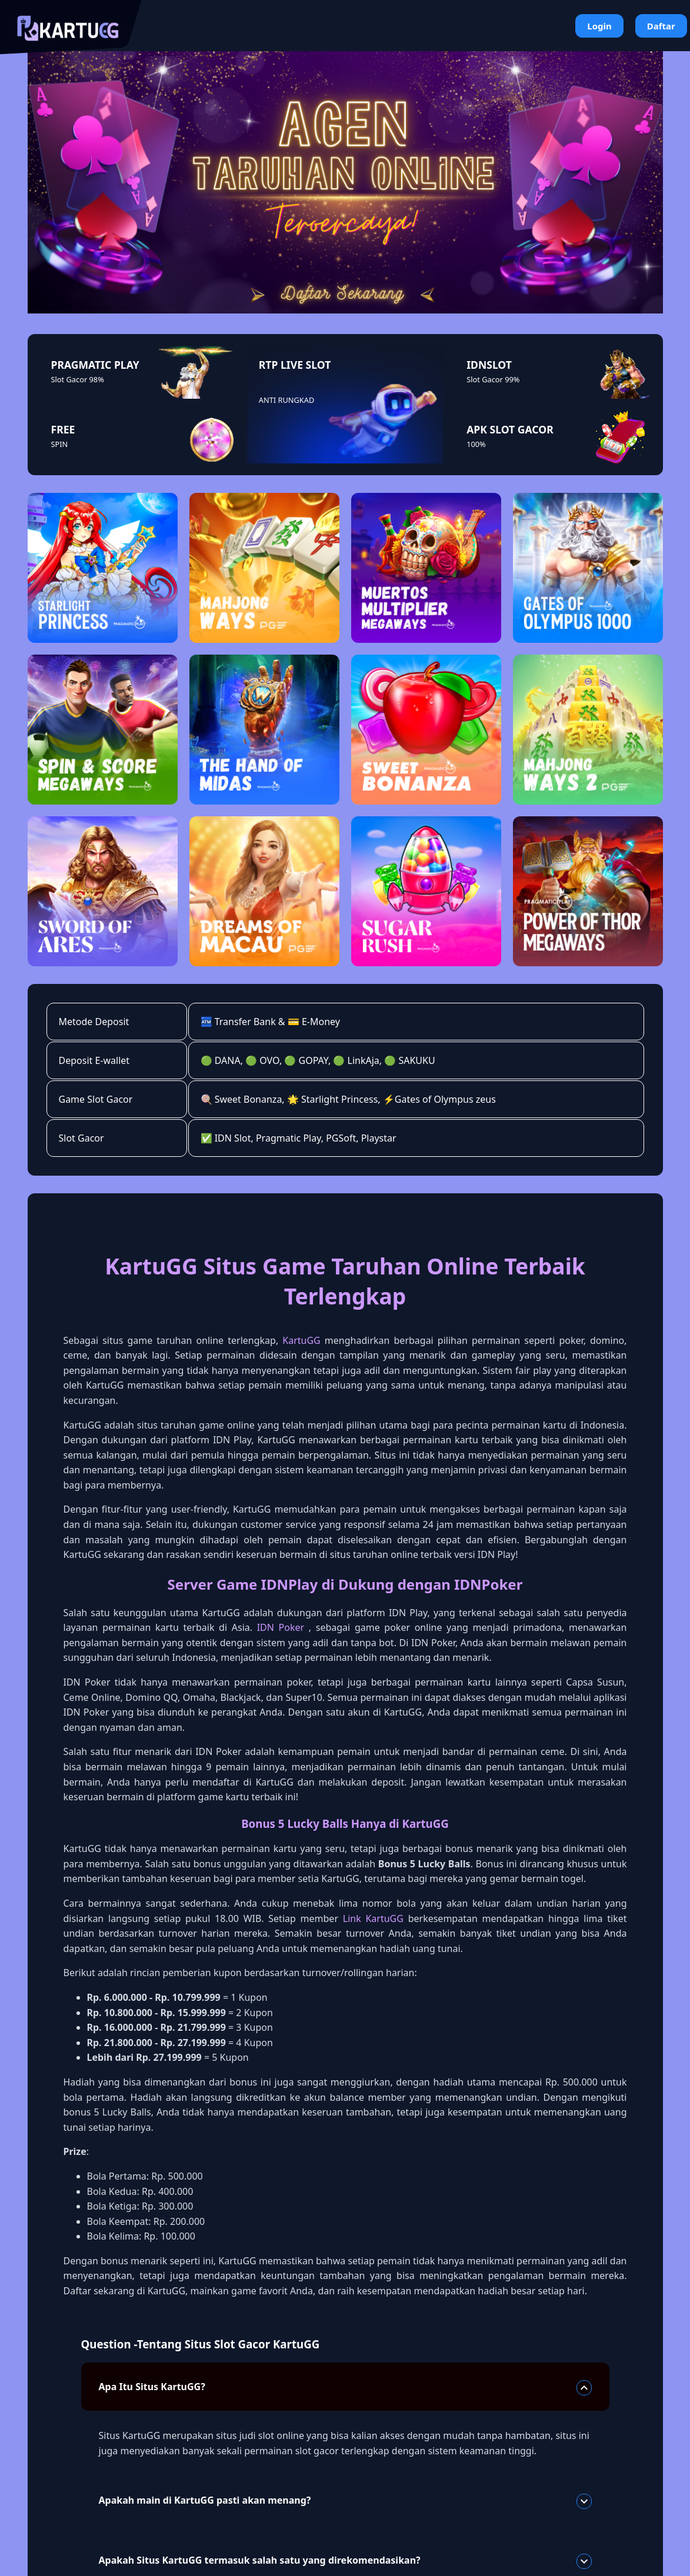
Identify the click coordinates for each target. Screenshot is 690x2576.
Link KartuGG (373, 1918)
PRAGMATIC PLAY (95, 365)
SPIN (59, 444)
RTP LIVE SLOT (295, 365)
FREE (63, 429)
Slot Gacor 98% (77, 379)
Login (599, 26)
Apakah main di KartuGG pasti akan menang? (345, 2501)
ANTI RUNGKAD (286, 400)
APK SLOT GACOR (510, 429)
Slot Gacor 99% (492, 379)
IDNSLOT (489, 365)
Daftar (661, 26)
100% (476, 444)
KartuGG (301, 1340)
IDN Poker (280, 1627)
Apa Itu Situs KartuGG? (345, 2387)
